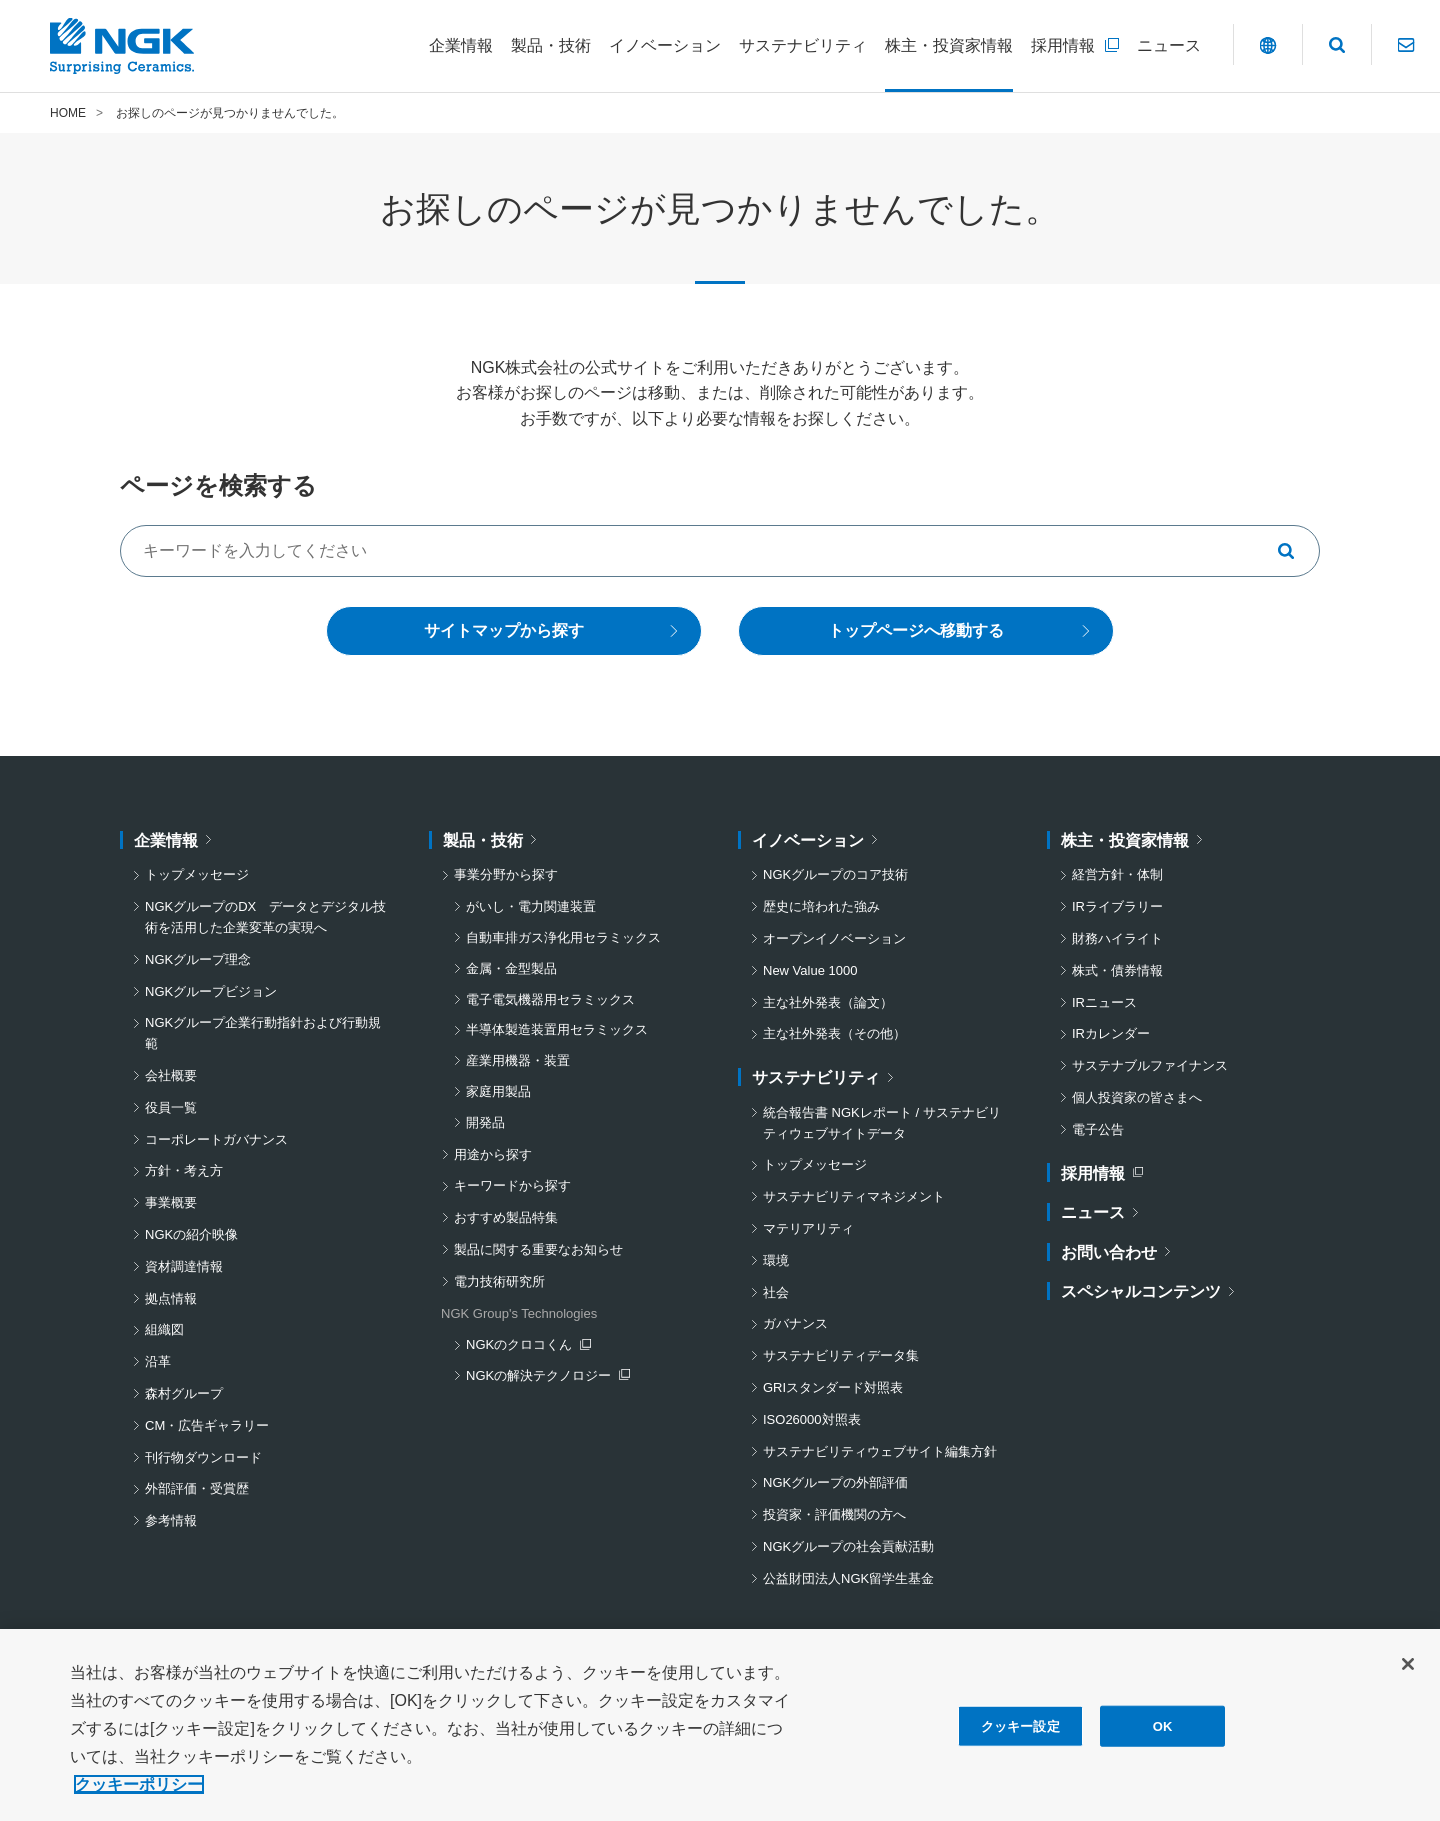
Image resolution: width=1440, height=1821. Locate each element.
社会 (776, 1292)
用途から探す (493, 1154)
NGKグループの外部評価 (835, 1483)
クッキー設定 (1020, 1733)
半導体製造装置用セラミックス (557, 1030)
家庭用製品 (498, 1091)
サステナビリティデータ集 (841, 1355)
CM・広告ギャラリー (207, 1425)
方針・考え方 (184, 1171)
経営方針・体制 (1117, 875)
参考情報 (171, 1520)
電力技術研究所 (499, 1281)
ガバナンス (795, 1324)
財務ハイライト (1117, 938)
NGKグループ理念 (198, 959)
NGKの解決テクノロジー (543, 1377)
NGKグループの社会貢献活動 (848, 1546)
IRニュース (1104, 1002)
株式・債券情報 (1117, 970)
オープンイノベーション (834, 938)
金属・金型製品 (511, 968)
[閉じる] (1408, 1671)
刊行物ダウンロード (203, 1457)
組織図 (164, 1330)
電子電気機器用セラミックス (550, 999)
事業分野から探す (506, 875)
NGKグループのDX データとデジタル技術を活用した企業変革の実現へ (265, 917)
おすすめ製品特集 (506, 1217)
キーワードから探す (512, 1186)
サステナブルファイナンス (1150, 1065)
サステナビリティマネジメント (854, 1196)
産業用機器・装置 (518, 1060)
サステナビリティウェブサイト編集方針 (880, 1451)
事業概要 (171, 1202)
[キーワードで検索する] (1294, 551)
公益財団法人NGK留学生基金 (848, 1578)
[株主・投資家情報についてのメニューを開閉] (949, 46)
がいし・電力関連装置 (531, 906)
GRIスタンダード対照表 (833, 1387)
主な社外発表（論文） (828, 1002)
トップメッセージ (197, 875)
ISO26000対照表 (812, 1419)
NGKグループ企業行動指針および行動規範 (263, 1034)
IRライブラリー (1117, 906)
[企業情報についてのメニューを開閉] (461, 46)
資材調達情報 (184, 1266)
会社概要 (171, 1075)
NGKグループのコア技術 (835, 875)
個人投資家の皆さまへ (1137, 1097)
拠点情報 (171, 1298)
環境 (776, 1260)
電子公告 (1098, 1129)
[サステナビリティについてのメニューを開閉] (803, 46)
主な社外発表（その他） (834, 1034)
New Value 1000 (810, 970)
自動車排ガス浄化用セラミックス (563, 937)
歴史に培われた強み (821, 906)
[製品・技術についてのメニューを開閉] (551, 46)
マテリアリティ (808, 1228)
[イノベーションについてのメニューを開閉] (665, 46)
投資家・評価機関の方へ (834, 1514)
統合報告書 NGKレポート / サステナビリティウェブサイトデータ (882, 1123)
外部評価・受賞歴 (197, 1489)
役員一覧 (171, 1107)
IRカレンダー (1111, 1034)
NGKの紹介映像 (191, 1234)
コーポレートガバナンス (216, 1139)
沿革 (158, 1361)
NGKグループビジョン (211, 991)
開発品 (485, 1122)
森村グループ (184, 1393)
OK (1163, 1733)
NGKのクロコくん (528, 1347)
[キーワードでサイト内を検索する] (720, 551)
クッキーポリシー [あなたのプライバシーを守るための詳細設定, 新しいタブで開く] (139, 1791)
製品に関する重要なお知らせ (538, 1249)
